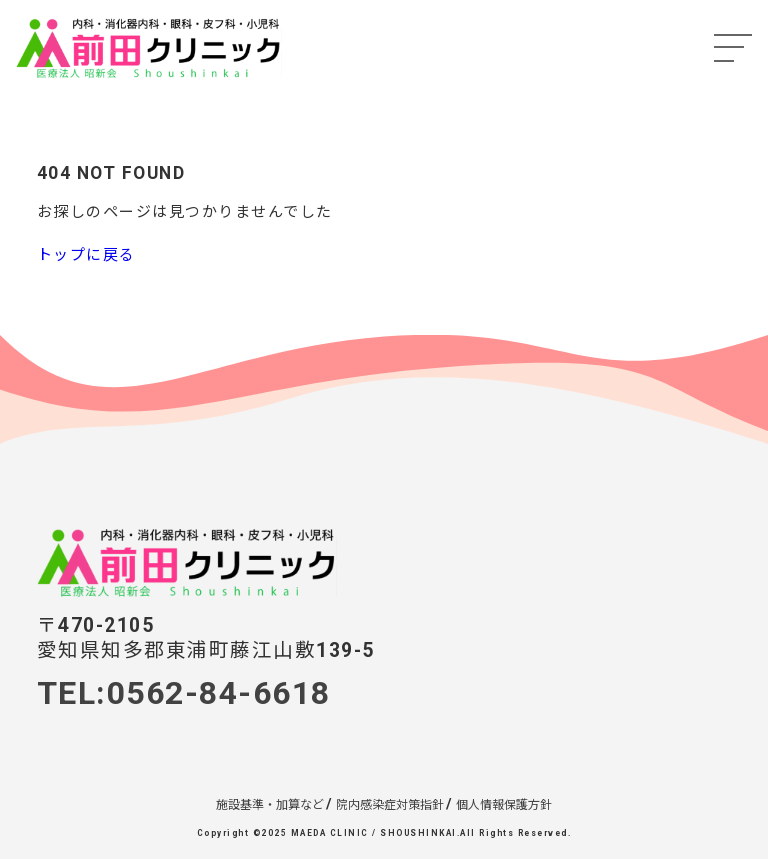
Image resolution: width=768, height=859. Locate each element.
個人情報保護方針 (504, 805)
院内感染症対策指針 (390, 805)
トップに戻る (86, 255)
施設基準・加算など (270, 805)
